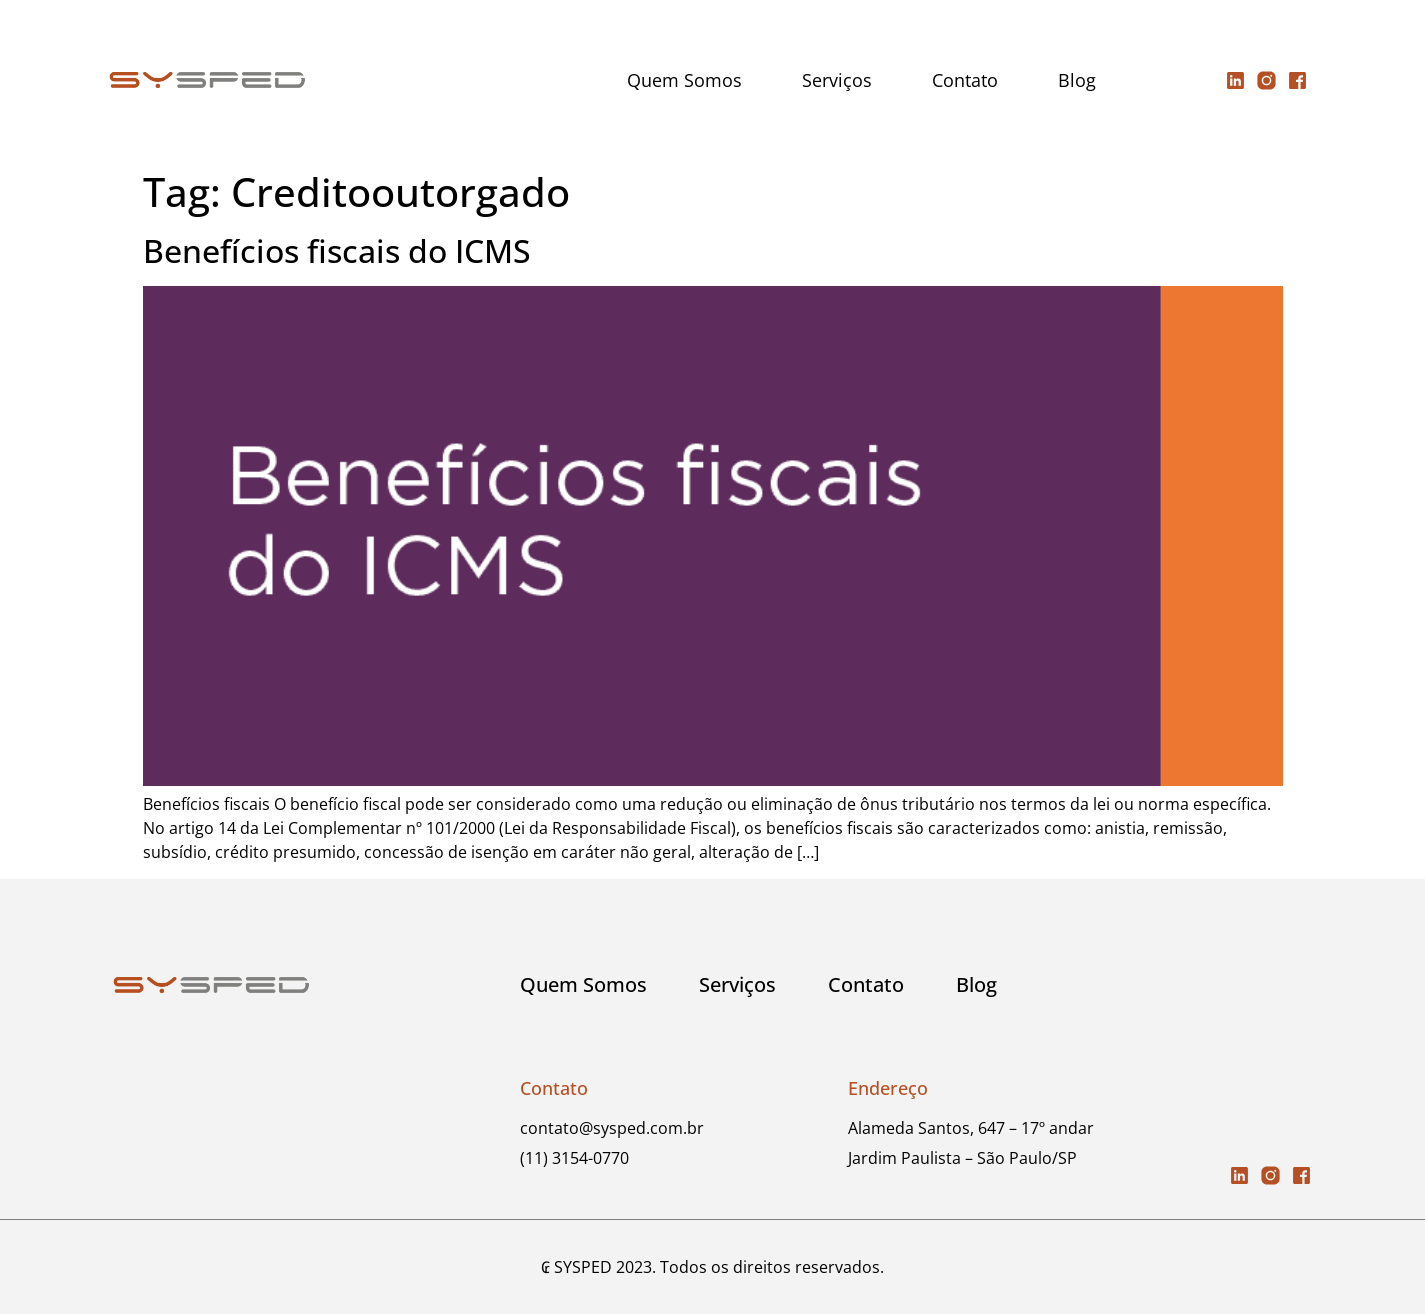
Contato (965, 80)
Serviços (837, 80)
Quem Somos (684, 80)
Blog (1077, 80)
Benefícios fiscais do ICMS (337, 250)
